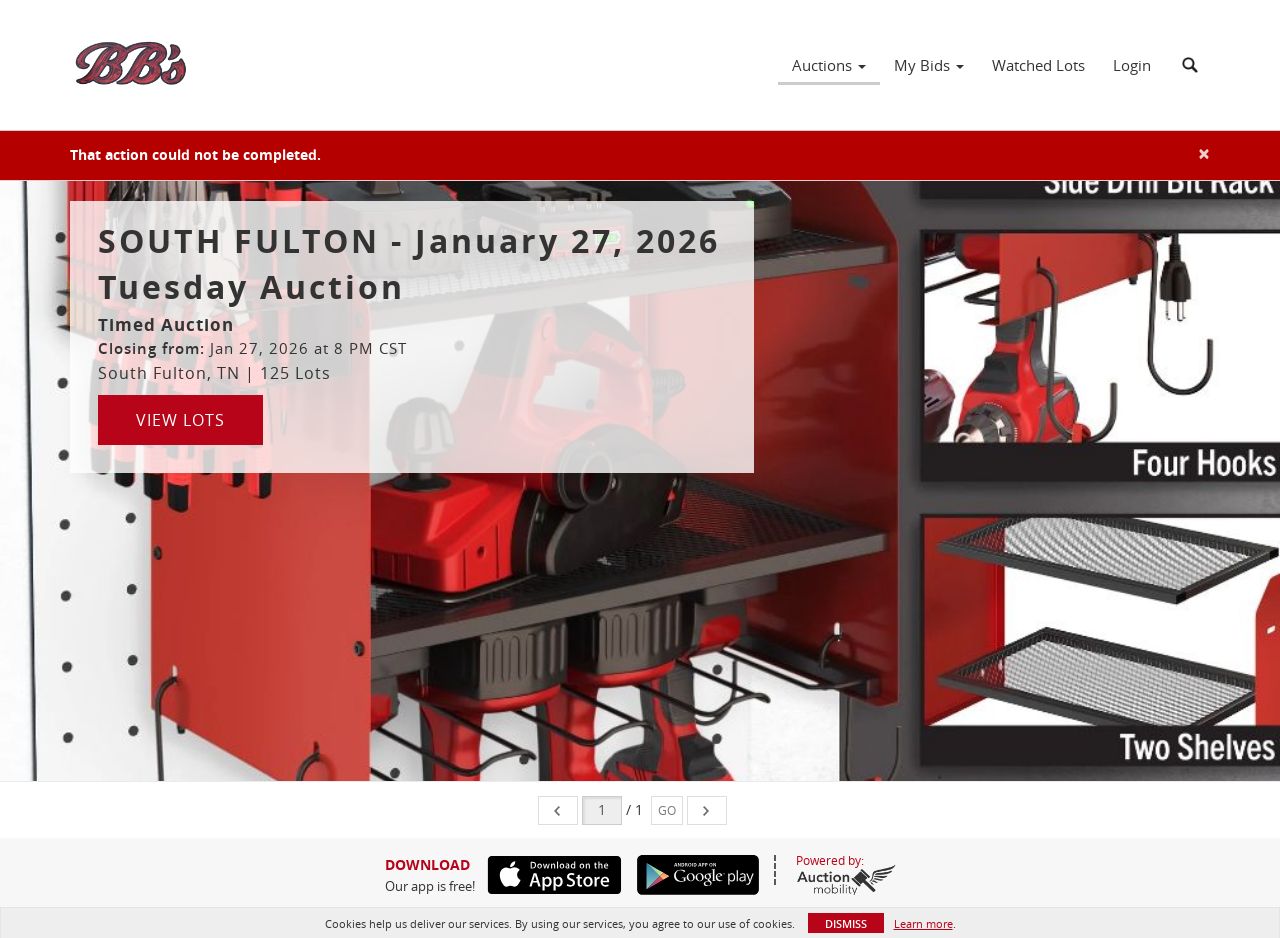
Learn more (923, 923)
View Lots (180, 420)
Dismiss (846, 923)
